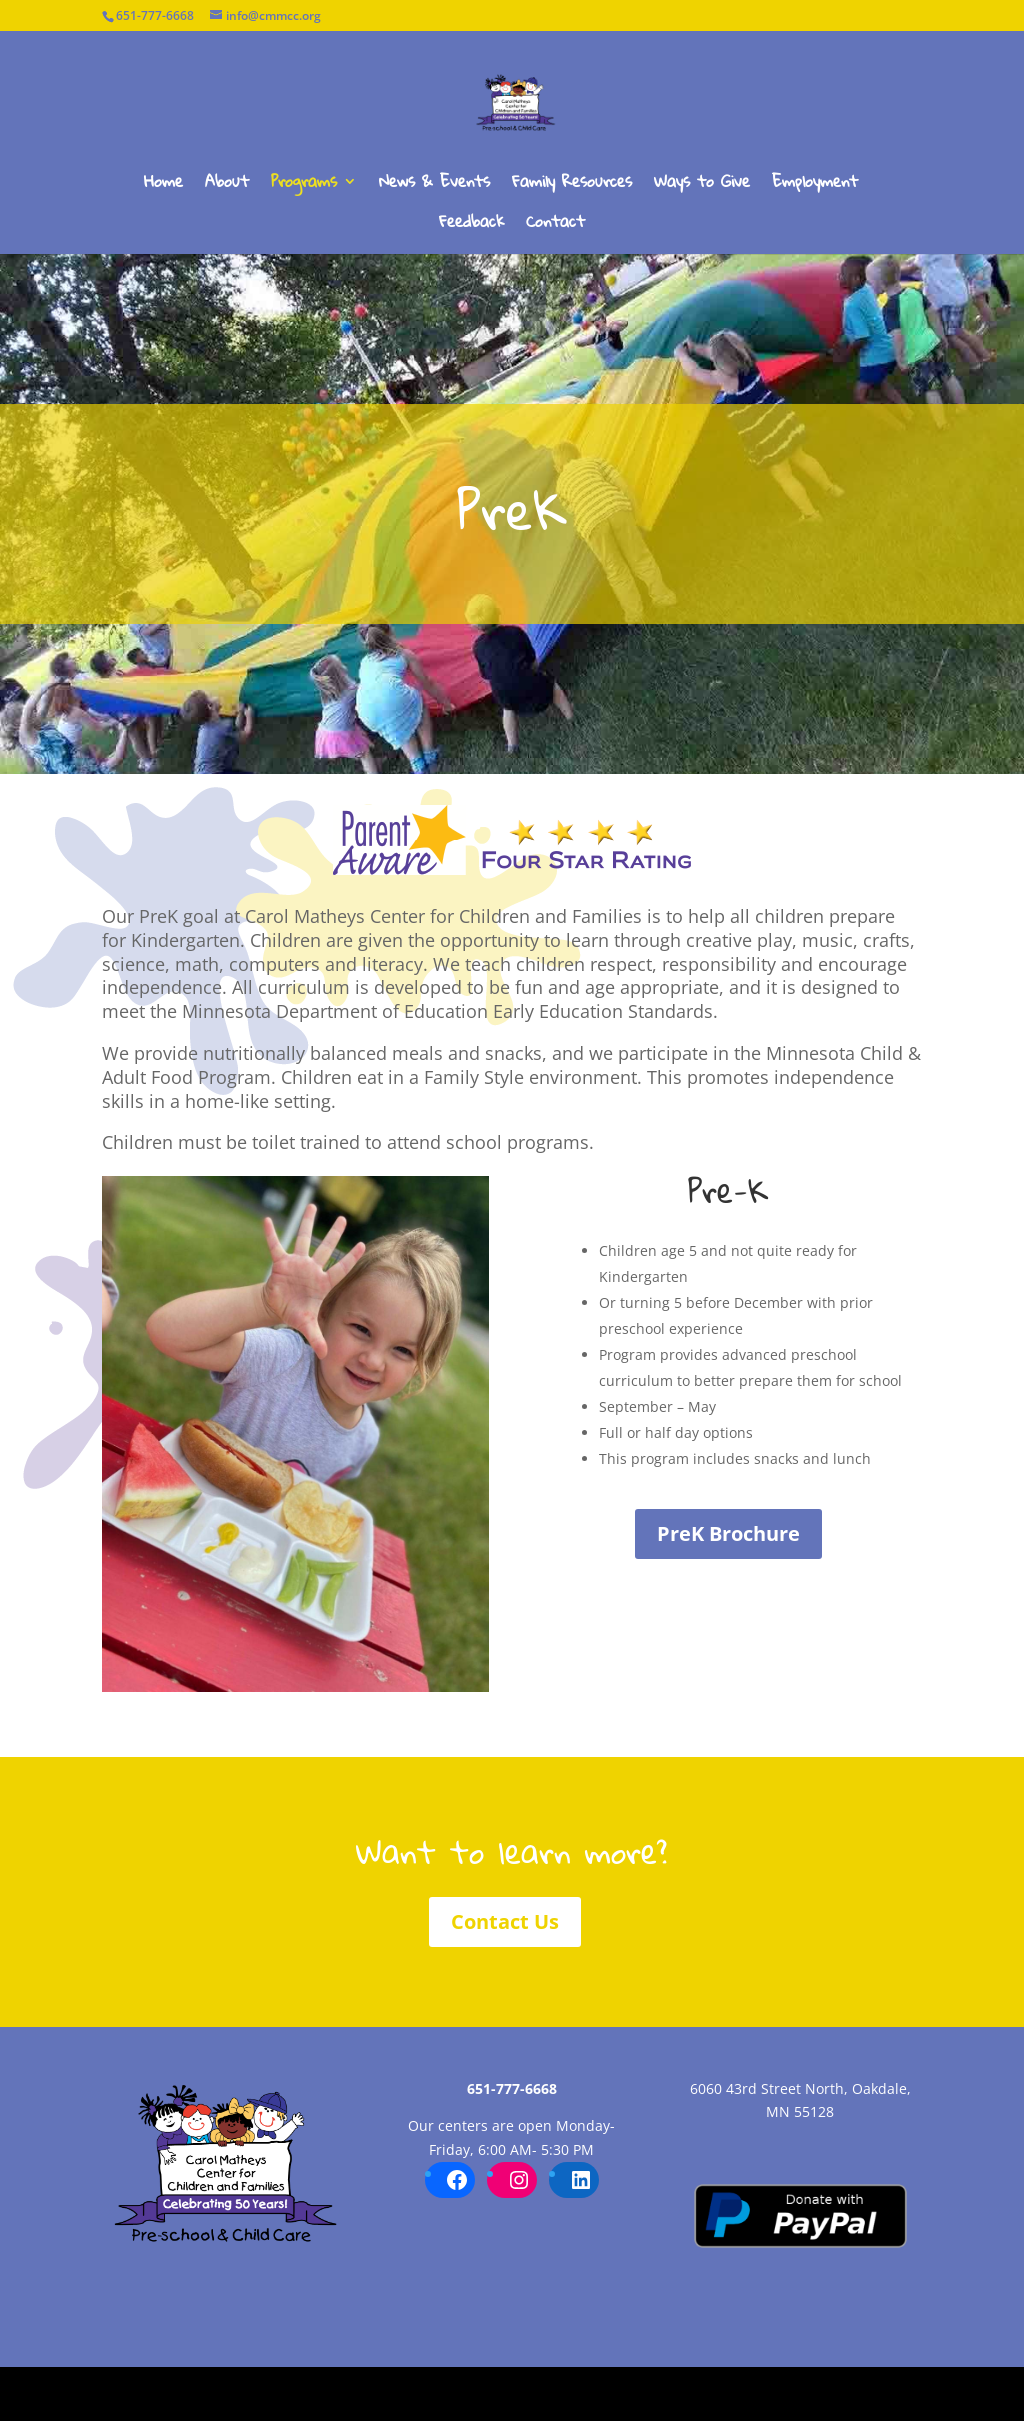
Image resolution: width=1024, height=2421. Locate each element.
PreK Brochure (728, 1533)
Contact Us (505, 1921)
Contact (555, 225)
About (227, 185)
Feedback (471, 225)
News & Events (434, 185)
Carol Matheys (151, 2393)
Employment (815, 185)
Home (163, 185)
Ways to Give (702, 185)
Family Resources (572, 185)
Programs (304, 185)
